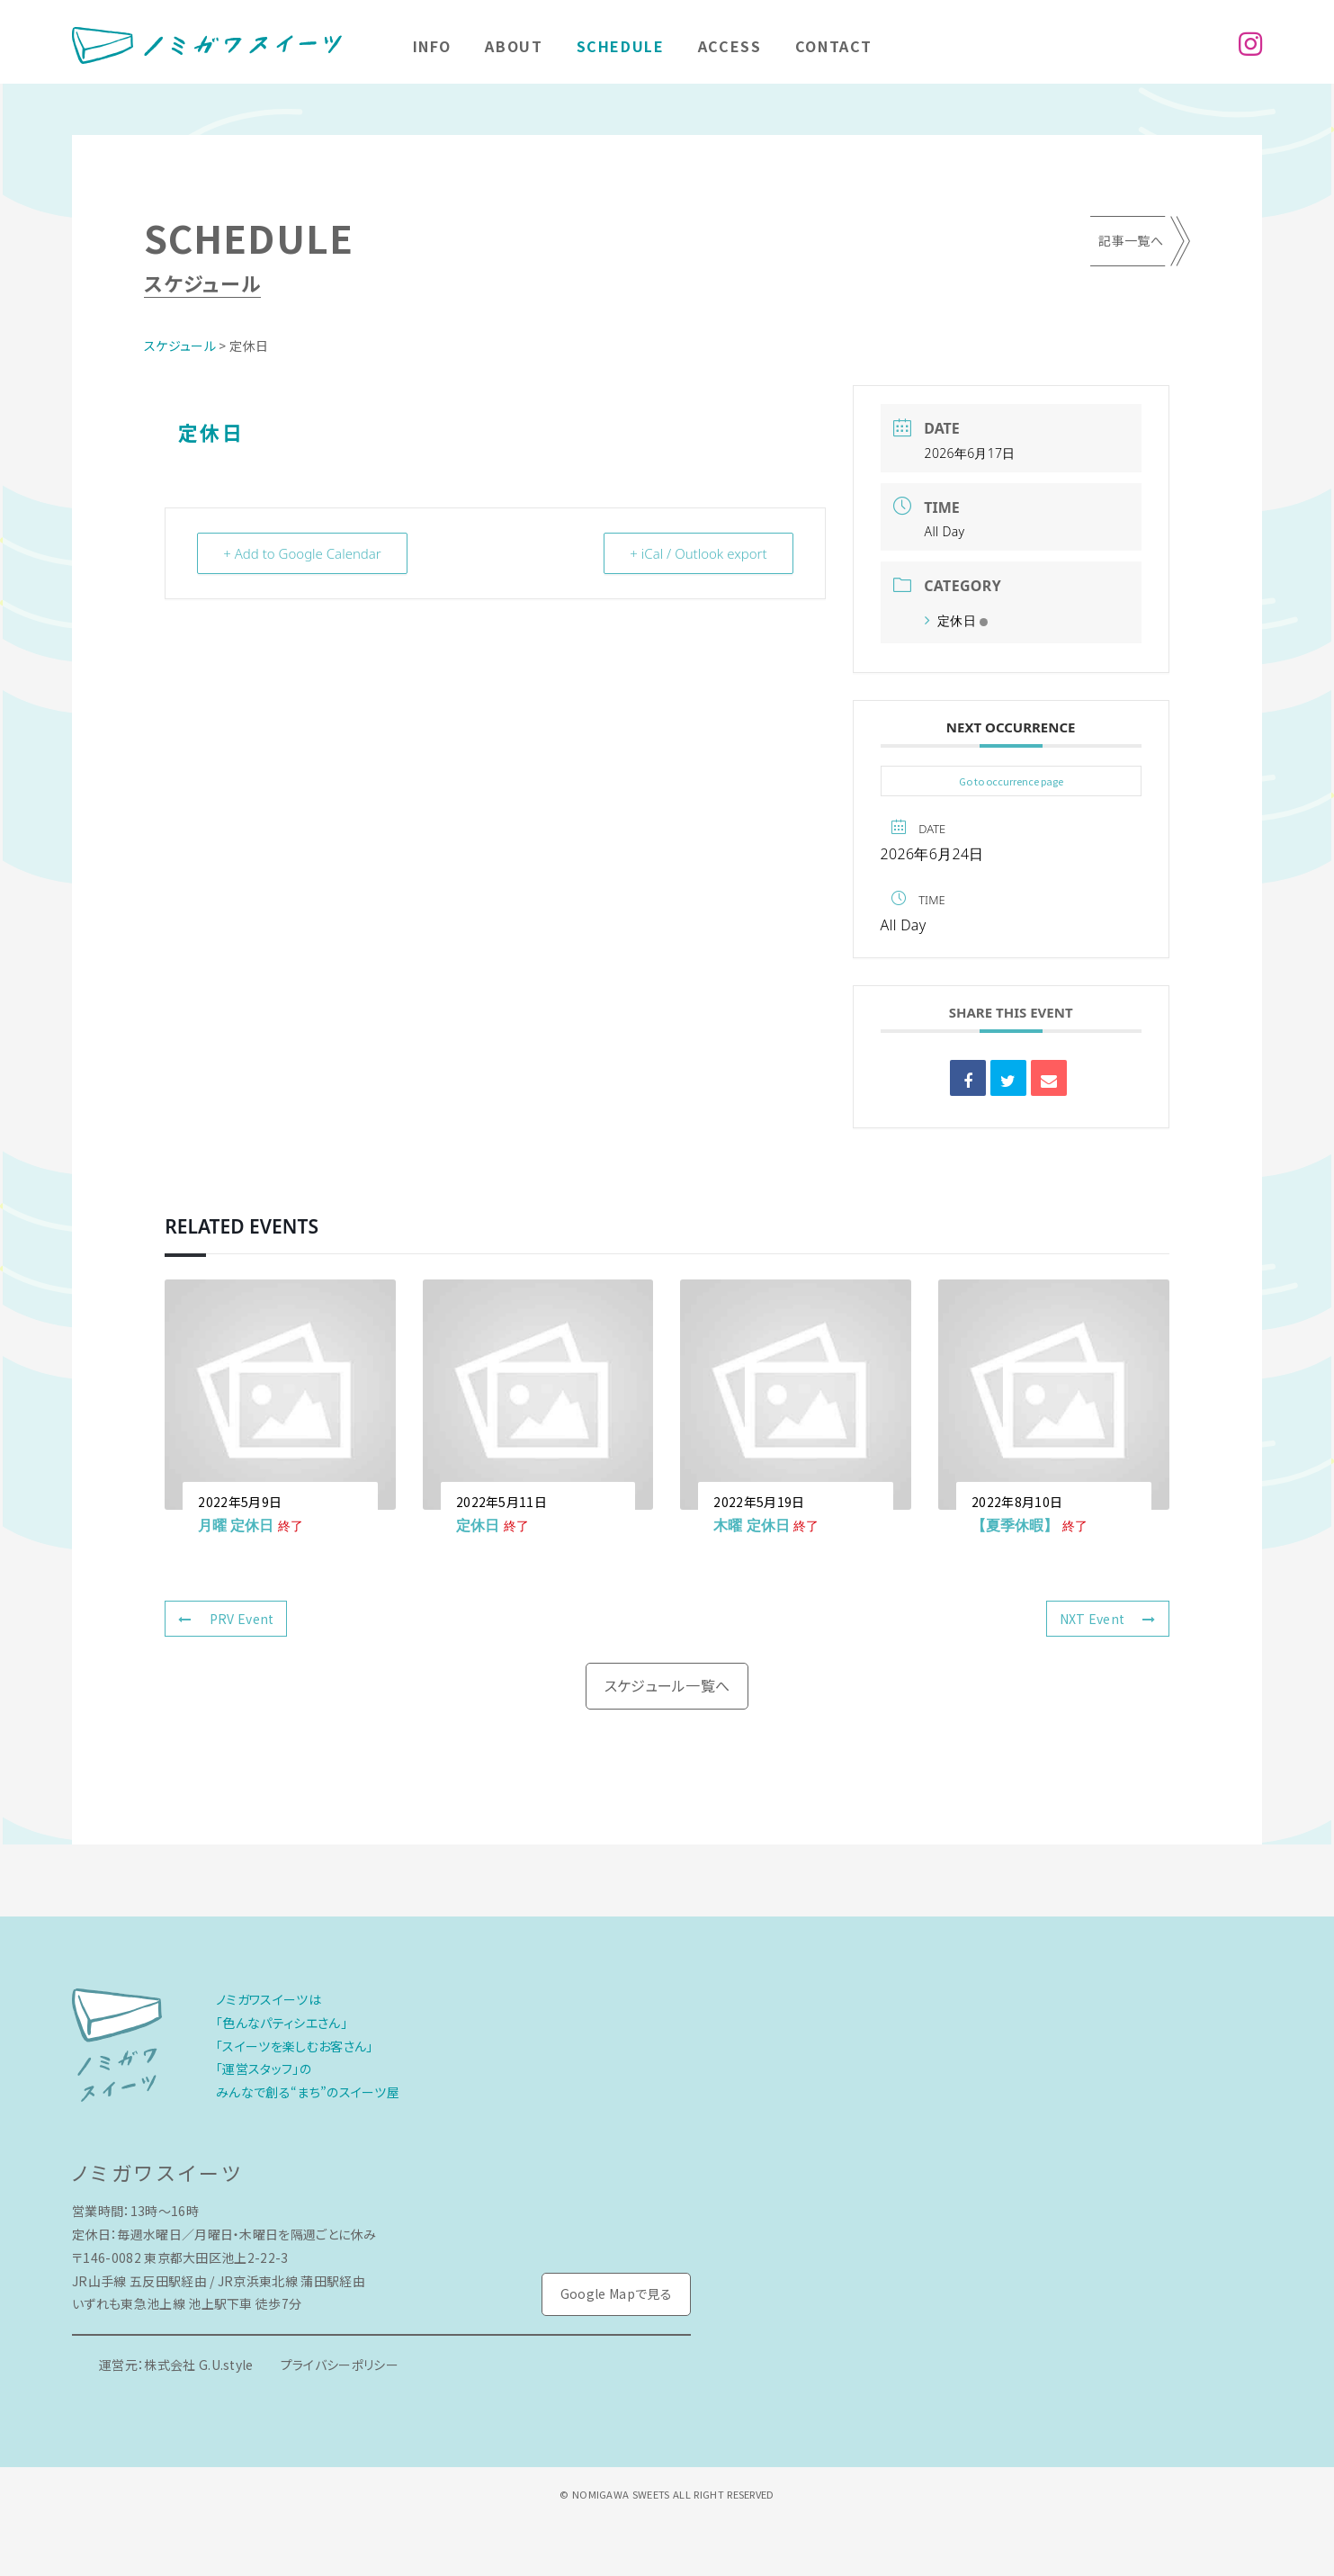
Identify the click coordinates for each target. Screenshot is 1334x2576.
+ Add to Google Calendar (302, 553)
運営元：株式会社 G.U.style (176, 2365)
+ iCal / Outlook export (698, 553)
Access (730, 46)
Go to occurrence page (1011, 781)
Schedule (621, 46)
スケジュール (180, 346)
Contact (834, 46)
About (513, 46)
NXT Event (1108, 1619)
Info (432, 46)
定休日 (956, 620)
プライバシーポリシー (339, 2365)
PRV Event (225, 1619)
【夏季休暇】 (1014, 1525)
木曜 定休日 (751, 1525)
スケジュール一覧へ (667, 1685)
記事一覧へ (1130, 240)
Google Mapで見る (616, 2293)
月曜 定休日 (235, 1525)
